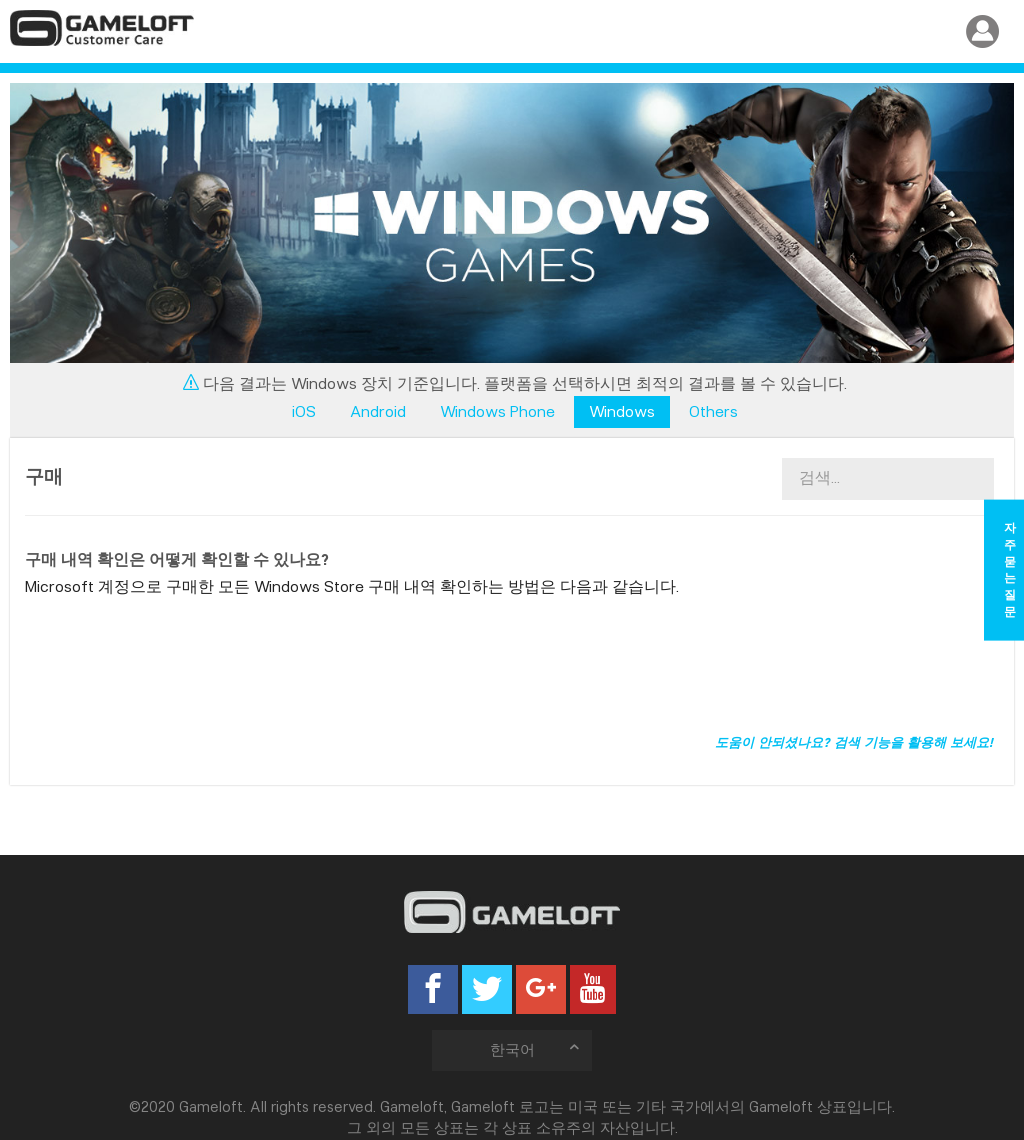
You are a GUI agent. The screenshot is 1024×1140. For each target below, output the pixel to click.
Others (713, 411)
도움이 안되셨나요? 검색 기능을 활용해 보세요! (854, 742)
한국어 (536, 1049)
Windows (622, 411)
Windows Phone (497, 411)
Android (378, 411)
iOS (304, 411)
